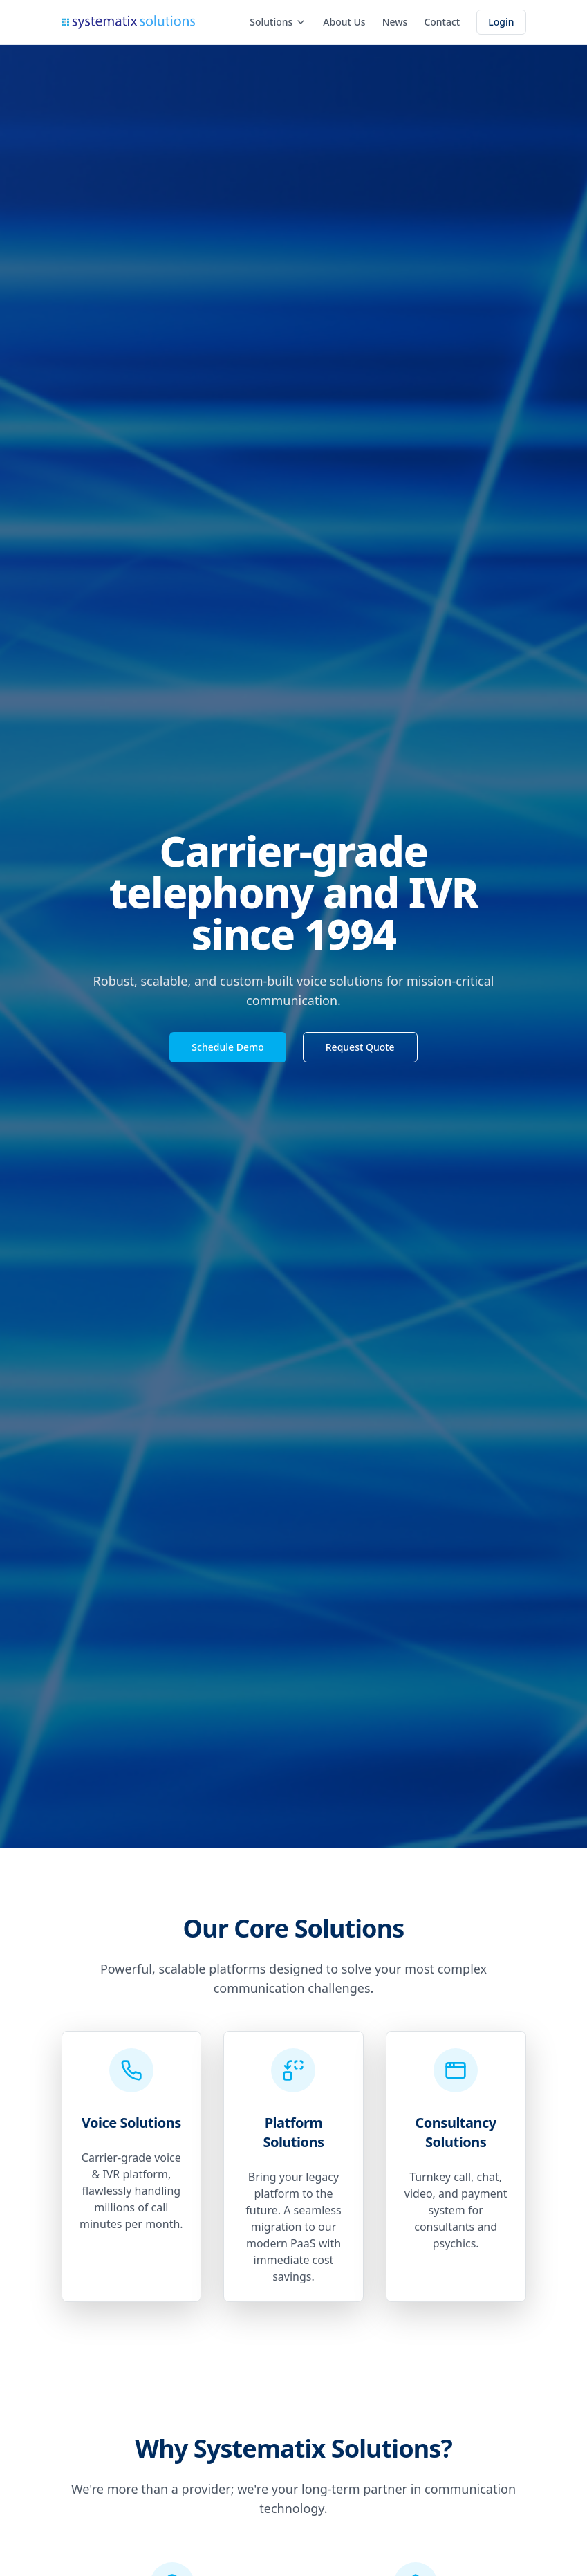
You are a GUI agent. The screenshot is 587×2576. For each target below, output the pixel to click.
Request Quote (360, 1047)
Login (501, 21)
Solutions (278, 21)
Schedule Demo (227, 1047)
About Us (344, 21)
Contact (442, 21)
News (395, 21)
